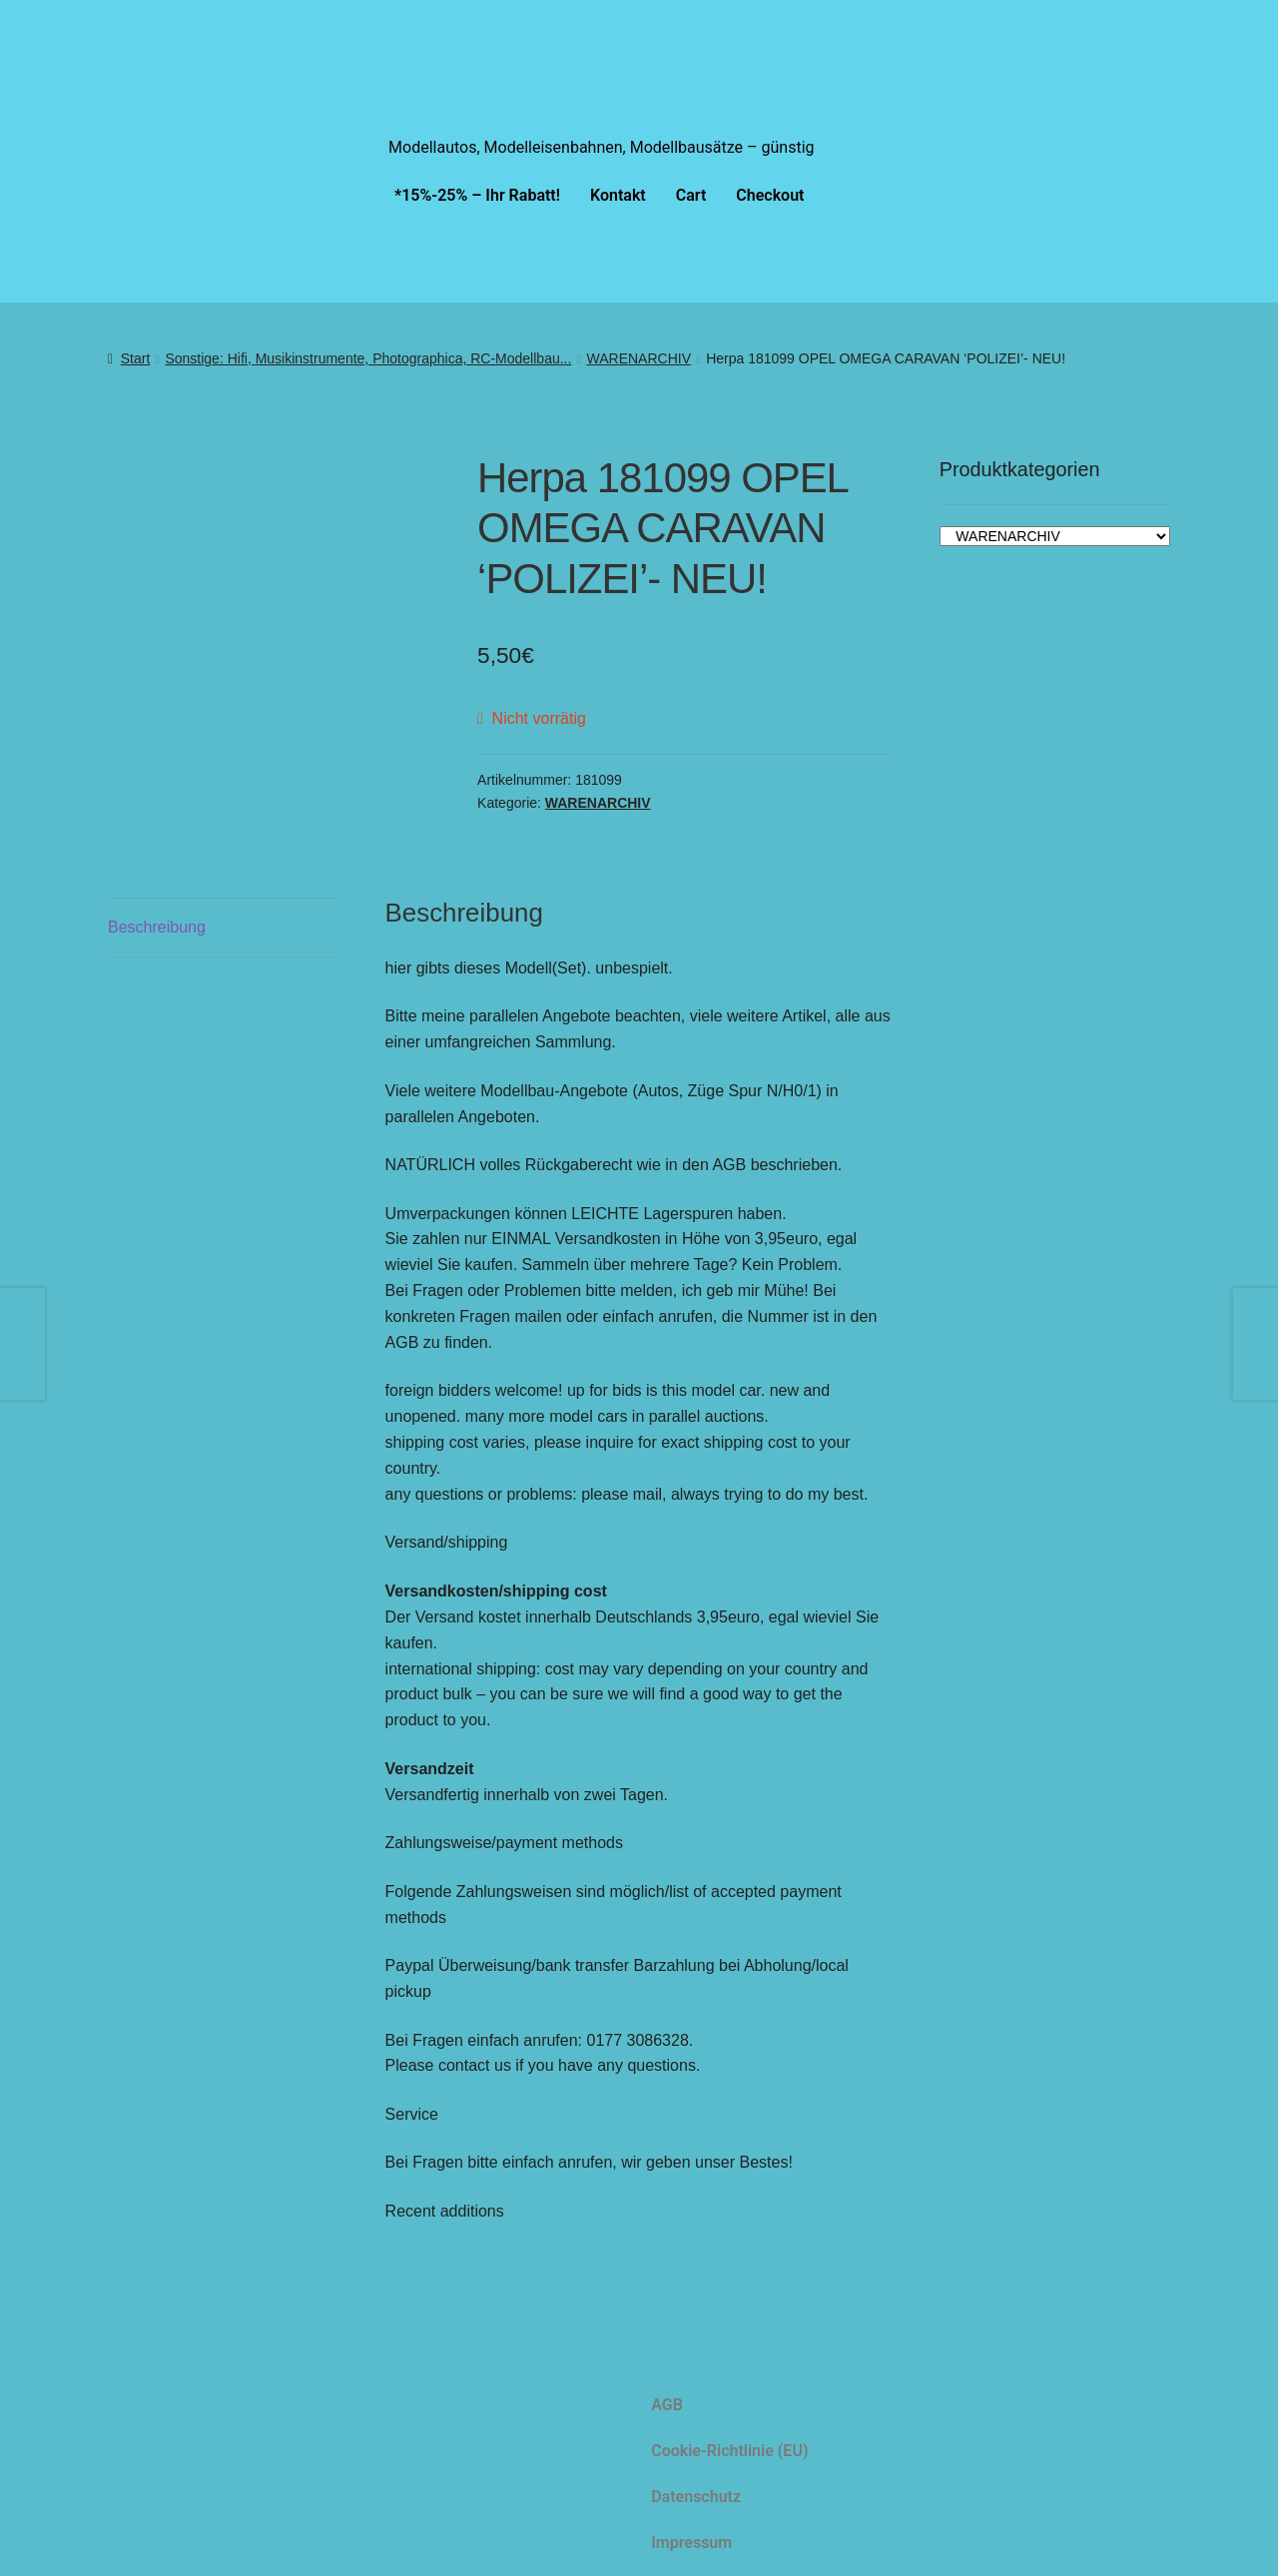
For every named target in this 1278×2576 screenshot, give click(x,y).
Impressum (691, 2542)
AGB (667, 2404)
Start (136, 358)
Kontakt (618, 195)
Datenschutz (696, 2496)
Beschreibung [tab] (157, 927)
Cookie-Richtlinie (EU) (729, 2450)
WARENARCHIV (639, 358)
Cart (691, 195)
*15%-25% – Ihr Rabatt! (477, 195)
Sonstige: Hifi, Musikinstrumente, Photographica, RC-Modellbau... (368, 358)
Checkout (770, 195)
